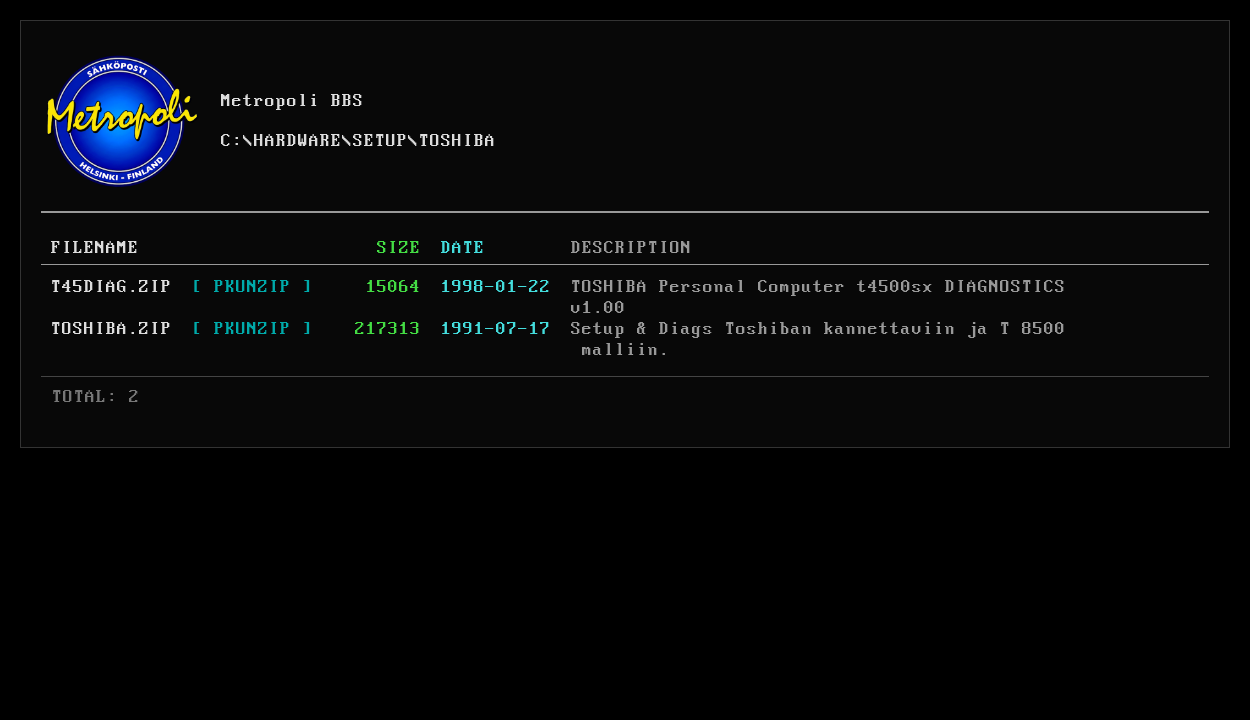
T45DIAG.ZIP (111, 287)
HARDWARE (298, 141)
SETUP (380, 141)
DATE (463, 248)
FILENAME (95, 248)
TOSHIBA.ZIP (111, 329)
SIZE (399, 248)
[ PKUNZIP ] (252, 287)
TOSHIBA (457, 141)
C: (232, 141)
